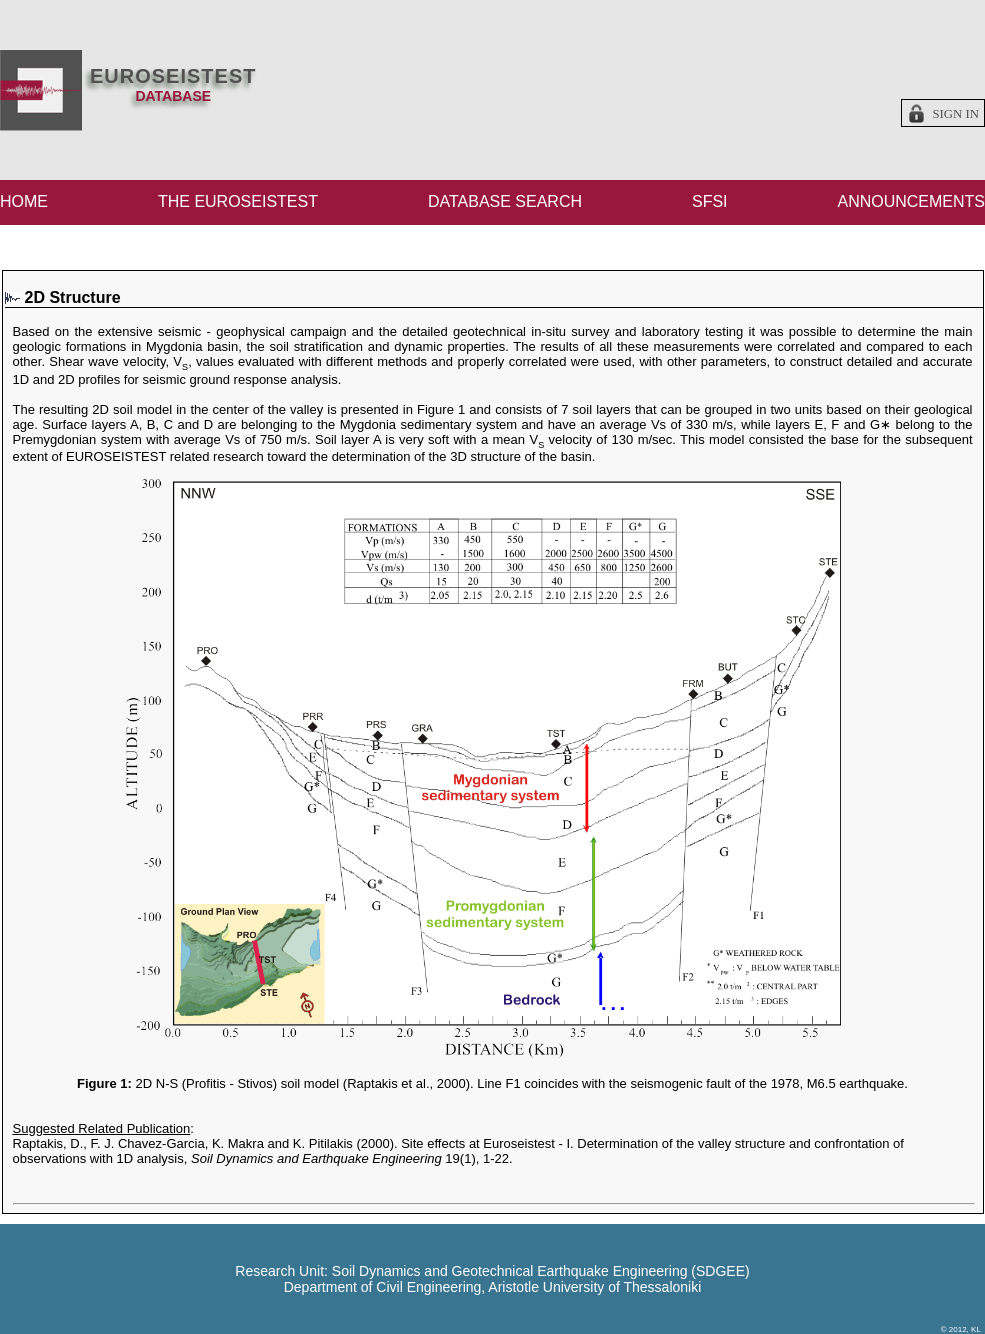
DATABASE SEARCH (505, 201)
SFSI (710, 201)
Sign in (955, 114)
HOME (24, 201)
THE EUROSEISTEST (238, 201)
